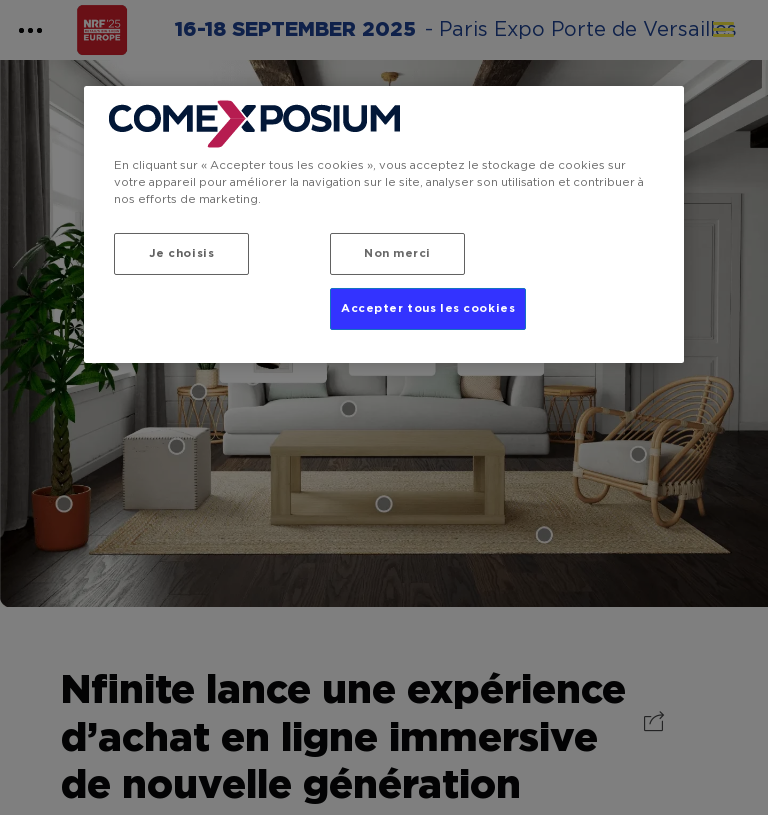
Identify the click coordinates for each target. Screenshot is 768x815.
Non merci (397, 253)
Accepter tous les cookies (428, 308)
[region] (384, 224)
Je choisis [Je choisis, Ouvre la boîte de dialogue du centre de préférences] (182, 253)
